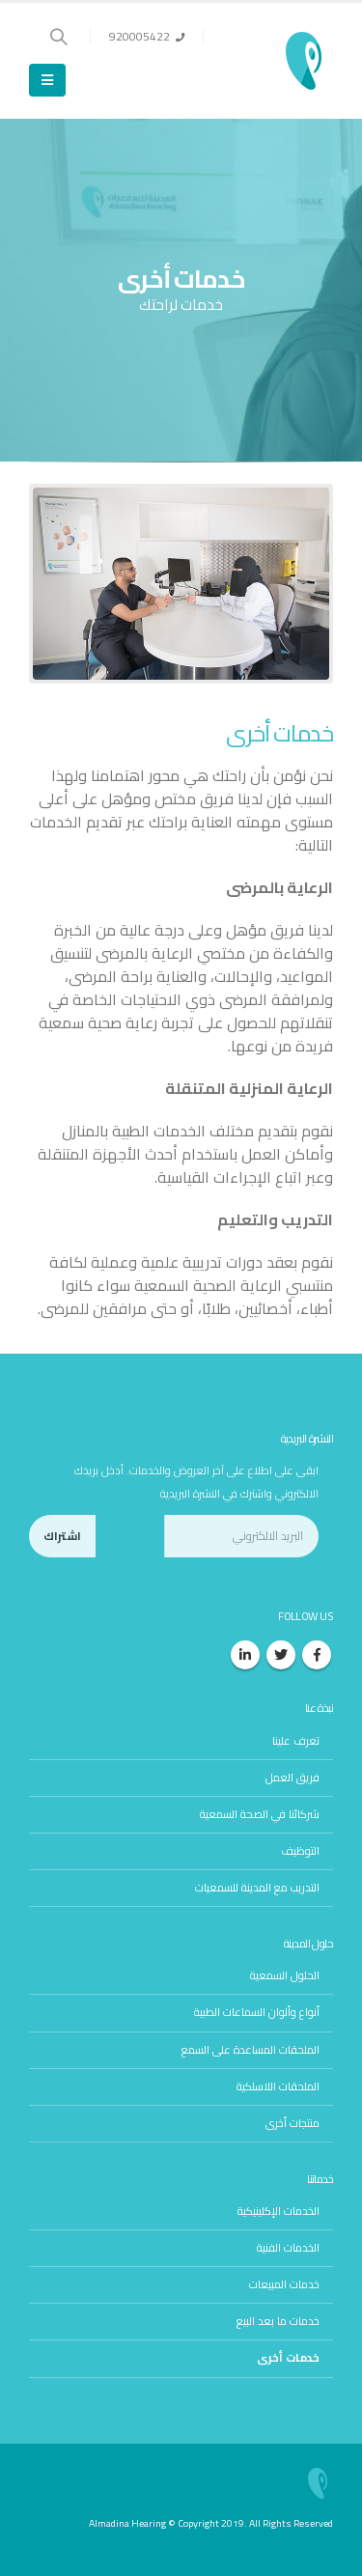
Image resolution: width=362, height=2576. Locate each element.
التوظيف (300, 1851)
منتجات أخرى (292, 2123)
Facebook (316, 1654)
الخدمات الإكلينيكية (278, 2211)
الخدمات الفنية (288, 2247)
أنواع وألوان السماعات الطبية (257, 2012)
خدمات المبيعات (284, 2284)
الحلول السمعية (285, 1975)
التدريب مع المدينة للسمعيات (257, 1887)
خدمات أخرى (288, 2357)
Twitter (280, 1654)
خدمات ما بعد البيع (278, 2321)
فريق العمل (292, 1777)
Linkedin (245, 1654)
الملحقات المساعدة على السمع (250, 2049)
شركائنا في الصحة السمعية (260, 1814)
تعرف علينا (296, 1740)
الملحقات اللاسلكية (278, 2086)
